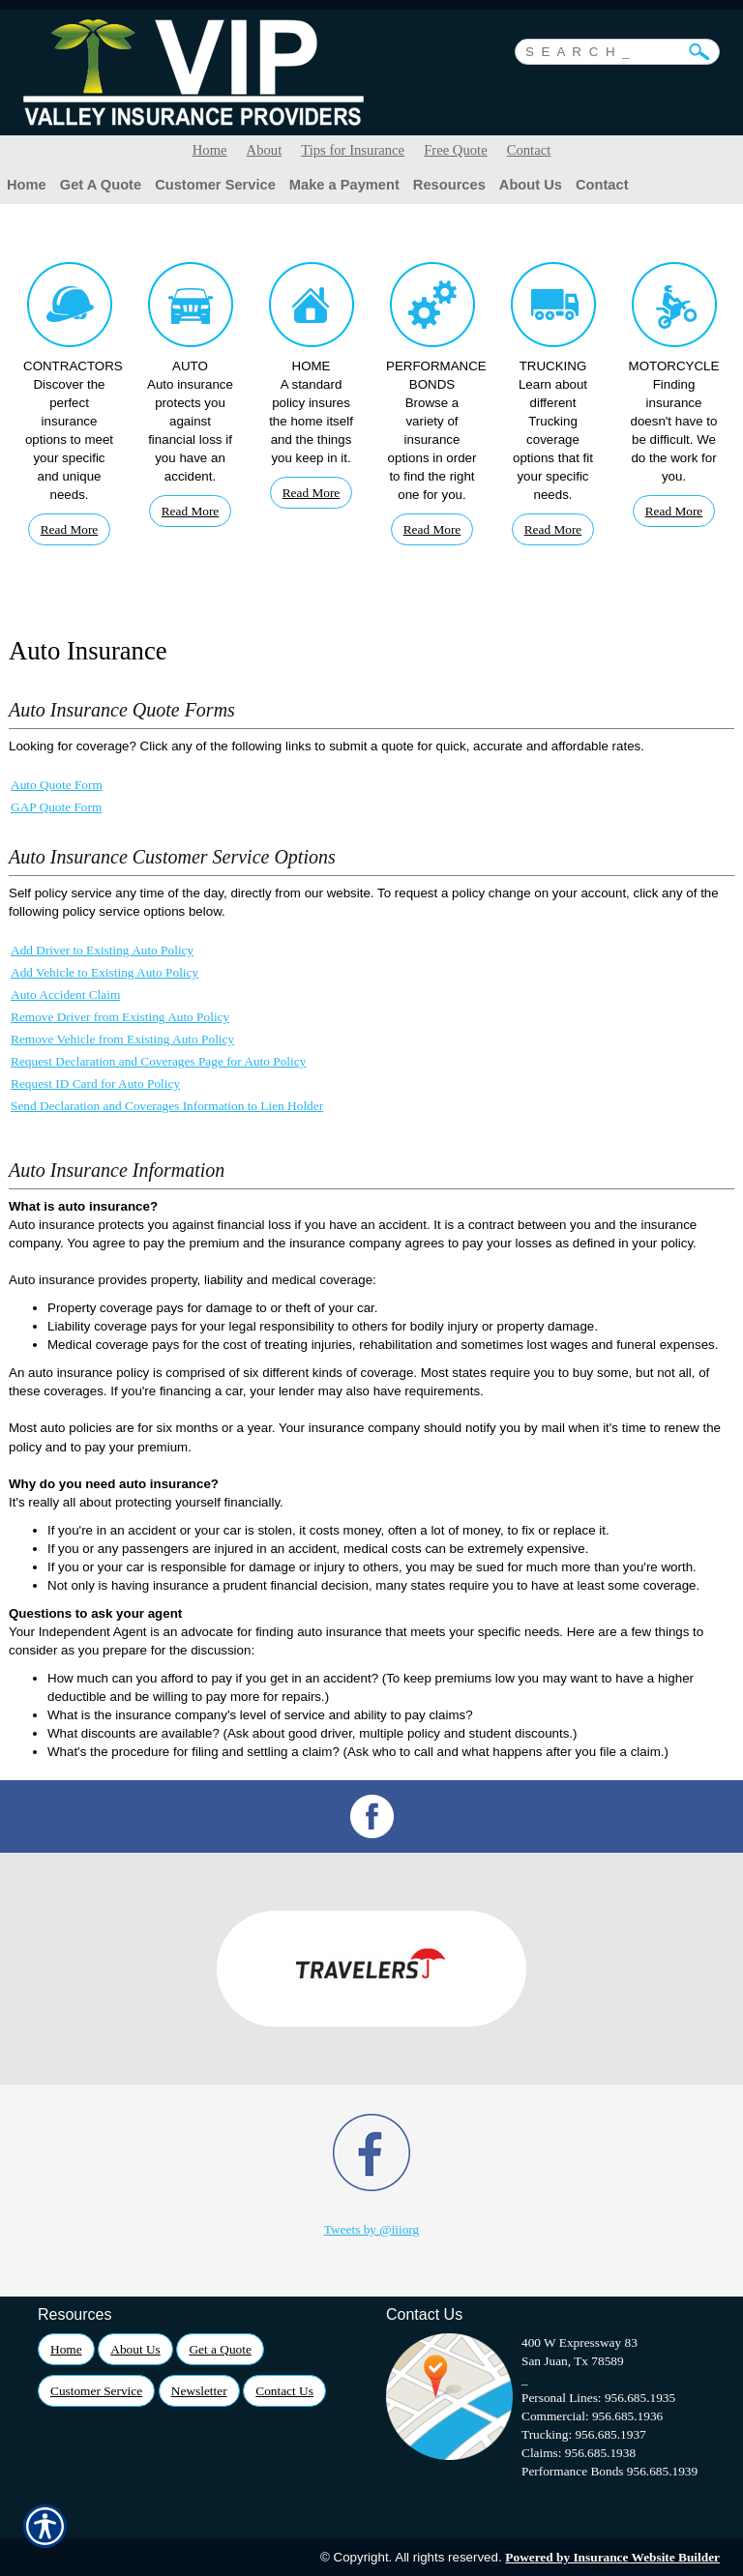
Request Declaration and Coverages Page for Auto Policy (158, 1061)
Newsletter (199, 2391)
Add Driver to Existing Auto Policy (102, 950)
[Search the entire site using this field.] (602, 49)
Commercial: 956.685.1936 (592, 2416)
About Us (135, 2349)
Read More (70, 529)
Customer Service (96, 2391)
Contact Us (284, 2391)
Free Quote (456, 150)
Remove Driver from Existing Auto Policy (120, 1017)
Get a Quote (220, 2349)
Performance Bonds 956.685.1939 (609, 2471)
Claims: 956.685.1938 (578, 2452)
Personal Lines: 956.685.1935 (598, 2397)
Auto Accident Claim (65, 994)
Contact (529, 150)
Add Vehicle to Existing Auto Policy (104, 972)
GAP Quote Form (56, 807)
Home (210, 150)
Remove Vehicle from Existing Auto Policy (122, 1039)
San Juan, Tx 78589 (572, 2361)
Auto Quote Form (57, 784)
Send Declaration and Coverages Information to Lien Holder (167, 1105)
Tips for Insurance (352, 150)
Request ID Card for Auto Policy (95, 1083)
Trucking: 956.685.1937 (583, 2434)
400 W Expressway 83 (579, 2342)
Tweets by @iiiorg (371, 2229)
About (264, 150)
